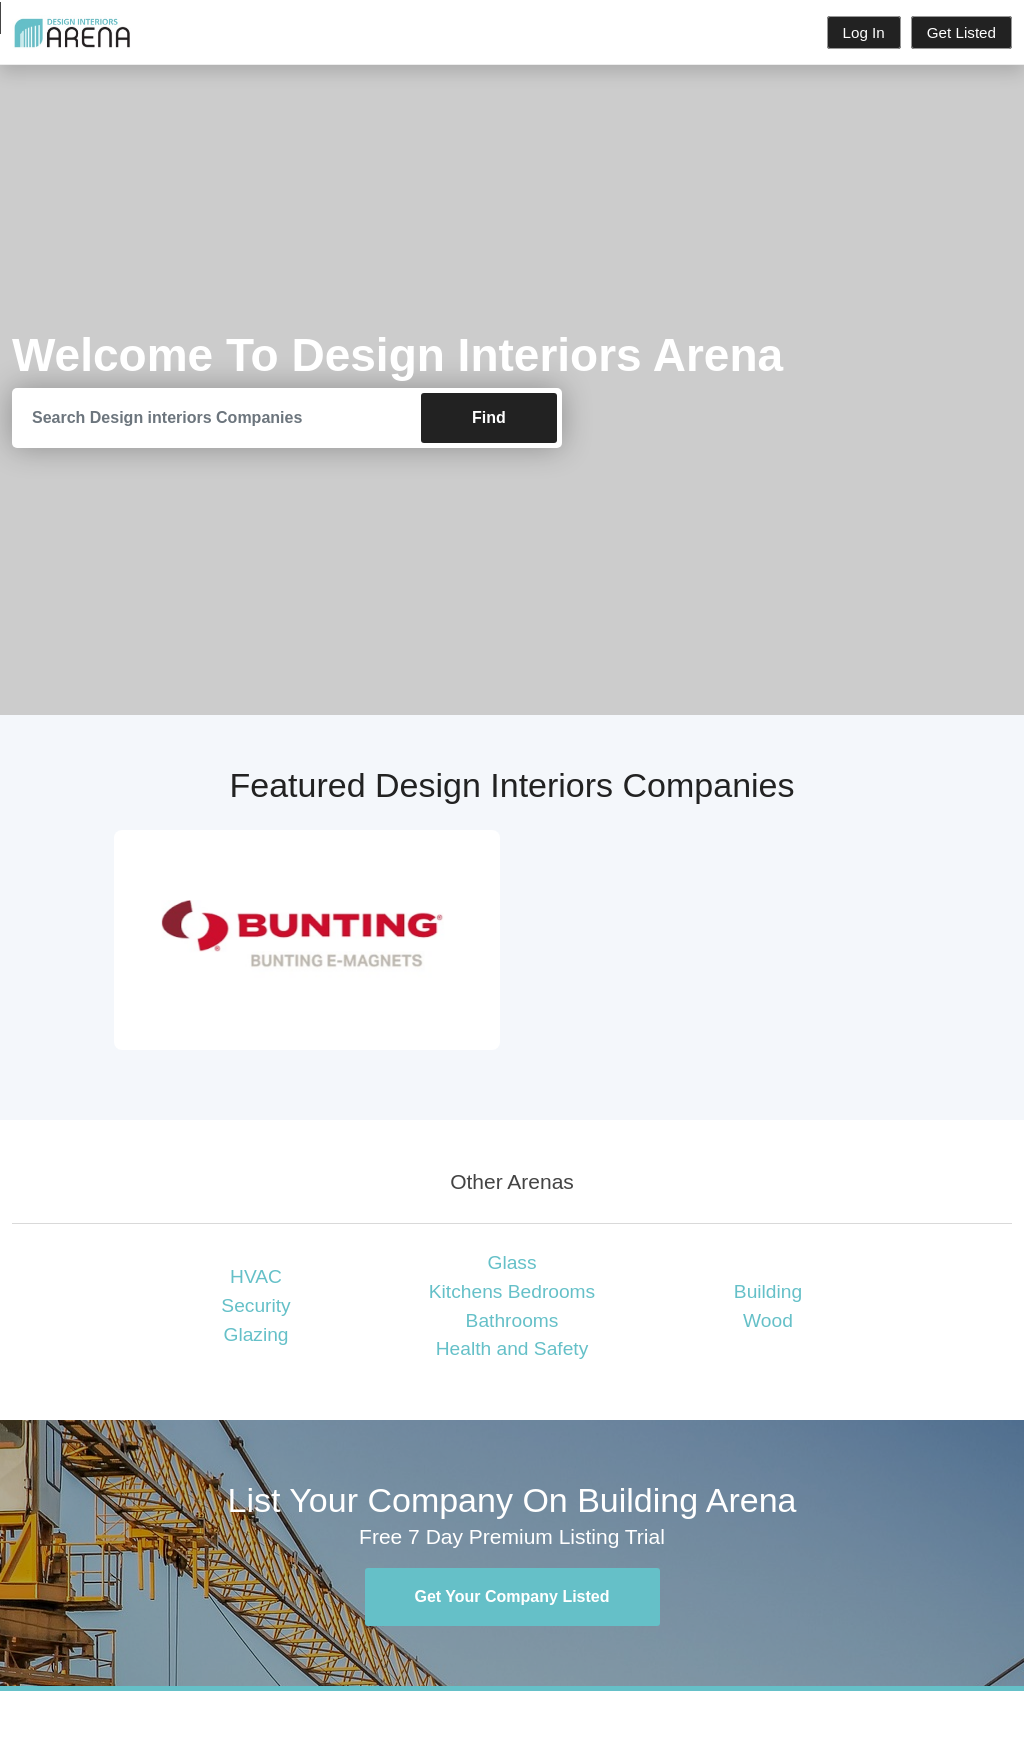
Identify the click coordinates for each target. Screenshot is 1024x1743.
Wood (768, 1320)
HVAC (256, 1276)
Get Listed (961, 32)
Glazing (255, 1334)
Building (768, 1291)
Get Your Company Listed (512, 1596)
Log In (864, 32)
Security (255, 1305)
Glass (511, 1262)
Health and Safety (512, 1348)
